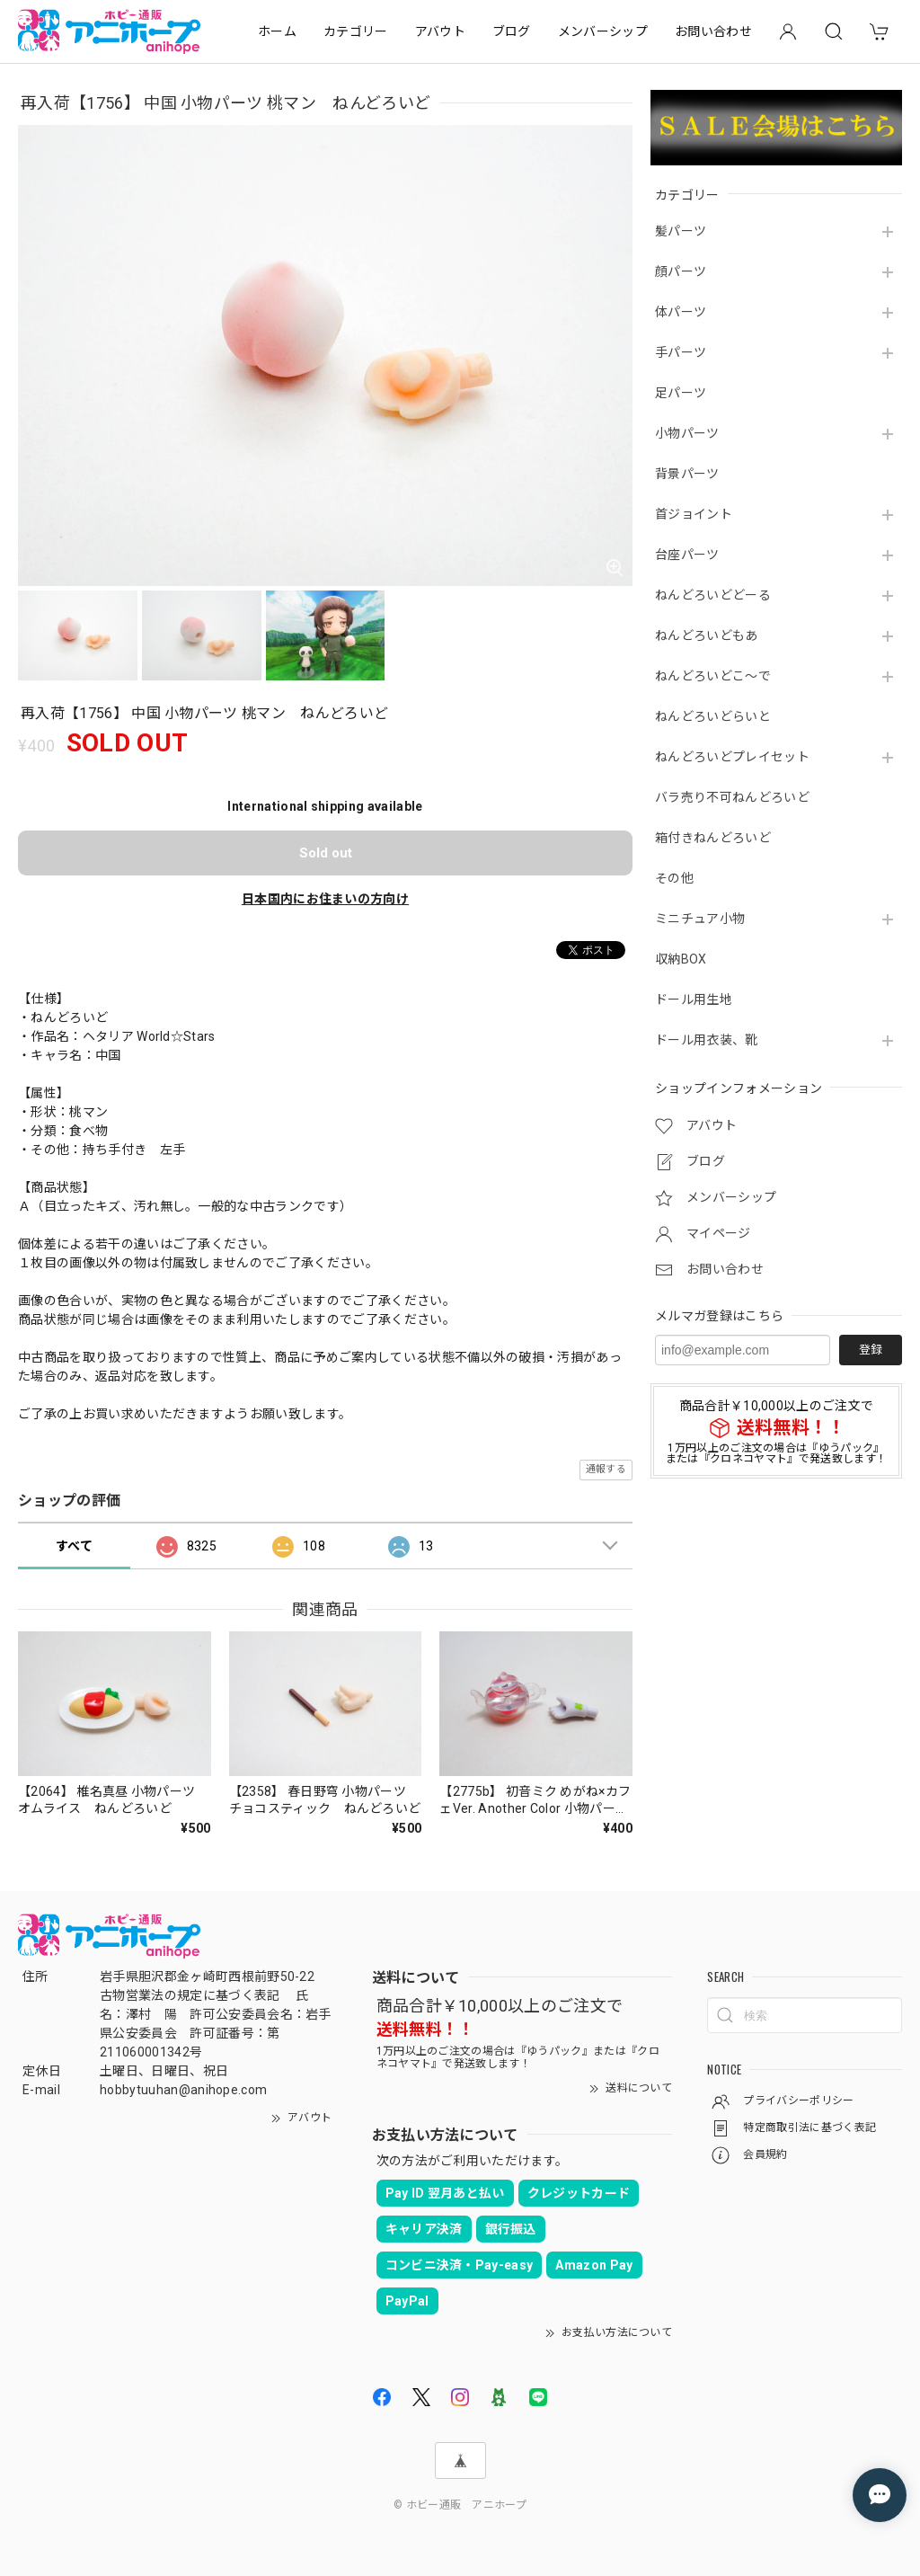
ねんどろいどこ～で (713, 676)
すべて (74, 1546)
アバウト (440, 31)
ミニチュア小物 (700, 918)
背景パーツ (687, 473)
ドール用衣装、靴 (706, 1040)
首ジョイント (693, 514)
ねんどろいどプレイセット (732, 757)
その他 (674, 878)
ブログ (511, 31)
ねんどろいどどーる (713, 595)
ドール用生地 (693, 999)
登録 (870, 1349)
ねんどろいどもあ (706, 635)
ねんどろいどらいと (713, 716)
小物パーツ (687, 433)
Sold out (325, 853)
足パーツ (680, 393)
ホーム (277, 31)
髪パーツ (680, 231)
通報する (606, 1469)
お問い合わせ (713, 31)
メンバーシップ (603, 31)
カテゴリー (355, 31)
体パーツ (680, 312)
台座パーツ (687, 554)
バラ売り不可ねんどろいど (732, 797)
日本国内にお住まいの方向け (325, 899)
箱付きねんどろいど (713, 838)
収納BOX (681, 959)
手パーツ (680, 352)
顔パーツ (680, 271)
